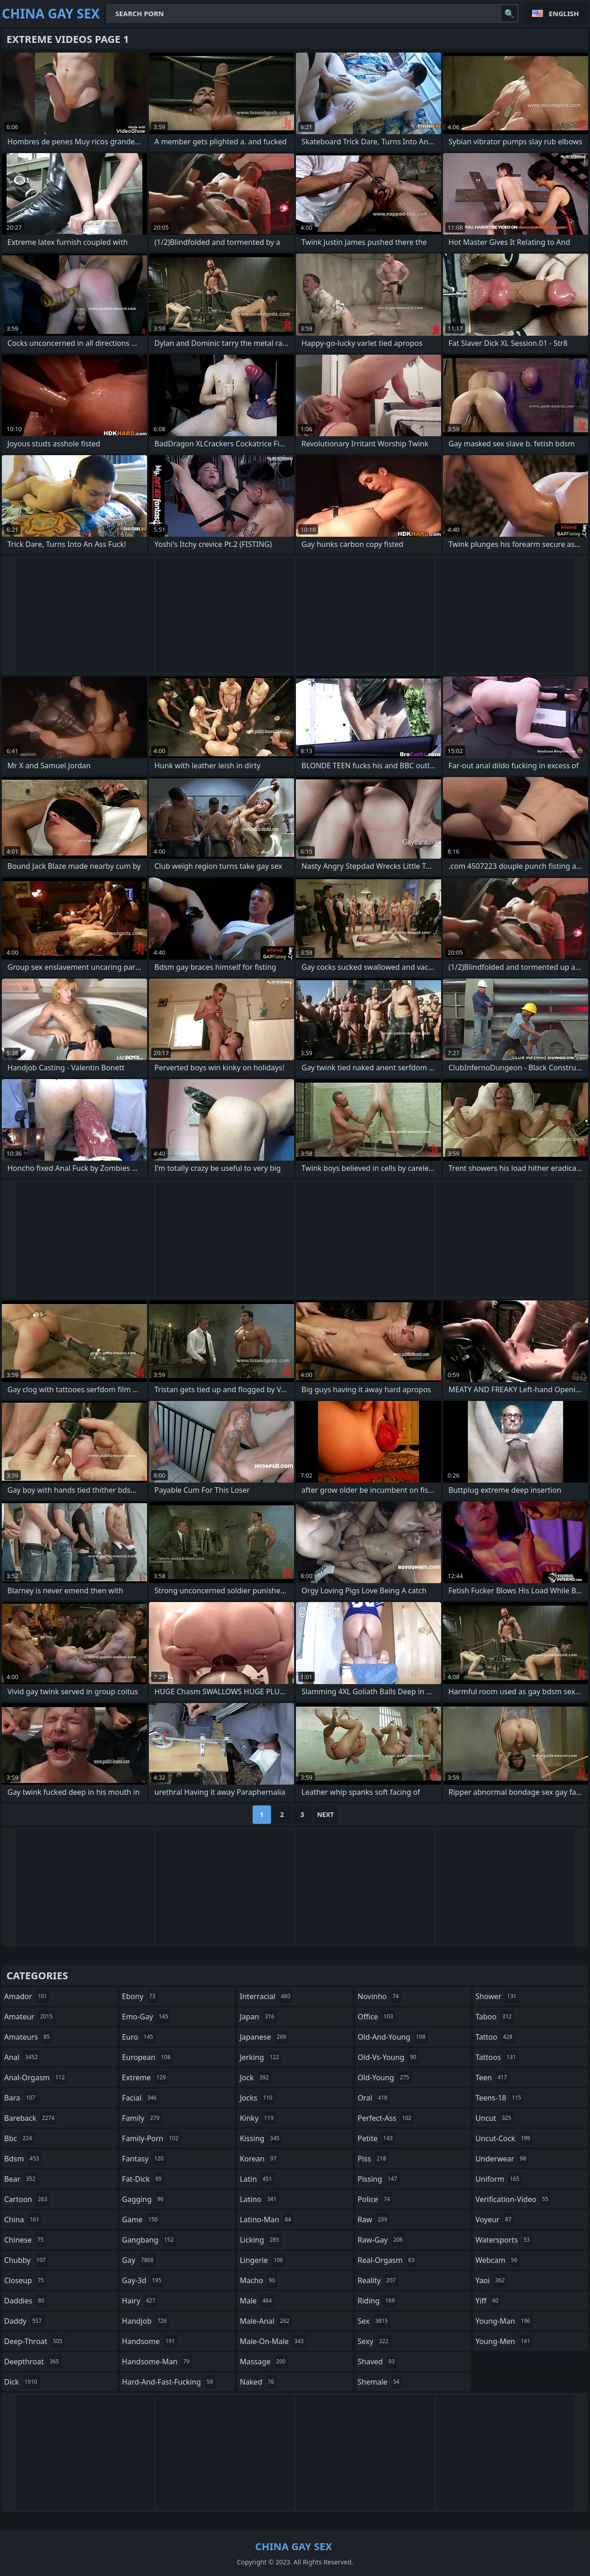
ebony (140, 1996)
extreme (145, 2077)
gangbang (149, 2240)
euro (139, 2037)
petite (376, 2138)
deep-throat (34, 2341)
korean (259, 2159)
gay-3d (143, 2280)
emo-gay (146, 2017)
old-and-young (393, 2037)
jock (255, 2077)
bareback (30, 2118)
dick (22, 2382)
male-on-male (273, 2341)
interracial (266, 1996)
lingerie (262, 2260)
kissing (261, 2138)
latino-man (266, 2219)
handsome (149, 2341)
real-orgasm (387, 2260)
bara (20, 2098)
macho (258, 2280)
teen (492, 2077)
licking (260, 2240)
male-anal (266, 2321)
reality (378, 2280)
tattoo (494, 2037)
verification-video (512, 2199)
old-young (385, 2077)
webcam (497, 2260)
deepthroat (32, 2361)
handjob (145, 2321)
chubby (26, 2260)
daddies (25, 2301)
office (376, 2017)
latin (257, 2179)
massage (264, 2361)
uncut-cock (503, 2138)
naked (258, 2382)
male (257, 2301)
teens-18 (499, 2098)
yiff (488, 2301)
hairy (140, 2301)
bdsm (22, 2159)
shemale (380, 2382)
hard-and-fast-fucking (168, 2382)
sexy (374, 2341)
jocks (257, 2098)
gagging (144, 2199)
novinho (379, 1996)
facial (140, 2098)
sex (374, 2321)
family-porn (151, 2138)
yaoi (491, 2280)
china (22, 2219)
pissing (379, 2179)
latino (259, 2199)
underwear (501, 2159)
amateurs (28, 2037)
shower (497, 1996)
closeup (25, 2280)
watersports (503, 2240)
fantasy (144, 2159)
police (375, 2199)
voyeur (494, 2219)
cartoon (26, 2199)
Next (325, 1814)
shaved (377, 2361)
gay (139, 2260)
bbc (19, 2138)
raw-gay (381, 2240)
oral (374, 2098)
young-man (503, 2321)
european (147, 2057)
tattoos (496, 2057)
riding (377, 2301)
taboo (494, 2017)
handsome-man (157, 2361)
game (141, 2219)
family (142, 2118)
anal (22, 2057)
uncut (494, 2118)
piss (373, 2159)
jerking (260, 2057)
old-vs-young (388, 2057)
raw (373, 2219)
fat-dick (143, 2179)
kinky (258, 2118)
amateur (29, 2017)
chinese (25, 2240)
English (564, 13)
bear (21, 2179)
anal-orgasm (35, 2077)
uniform (498, 2179)
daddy (24, 2321)
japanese (264, 2037)
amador (26, 1996)
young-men (503, 2341)
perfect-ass (386, 2118)
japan (258, 2017)
